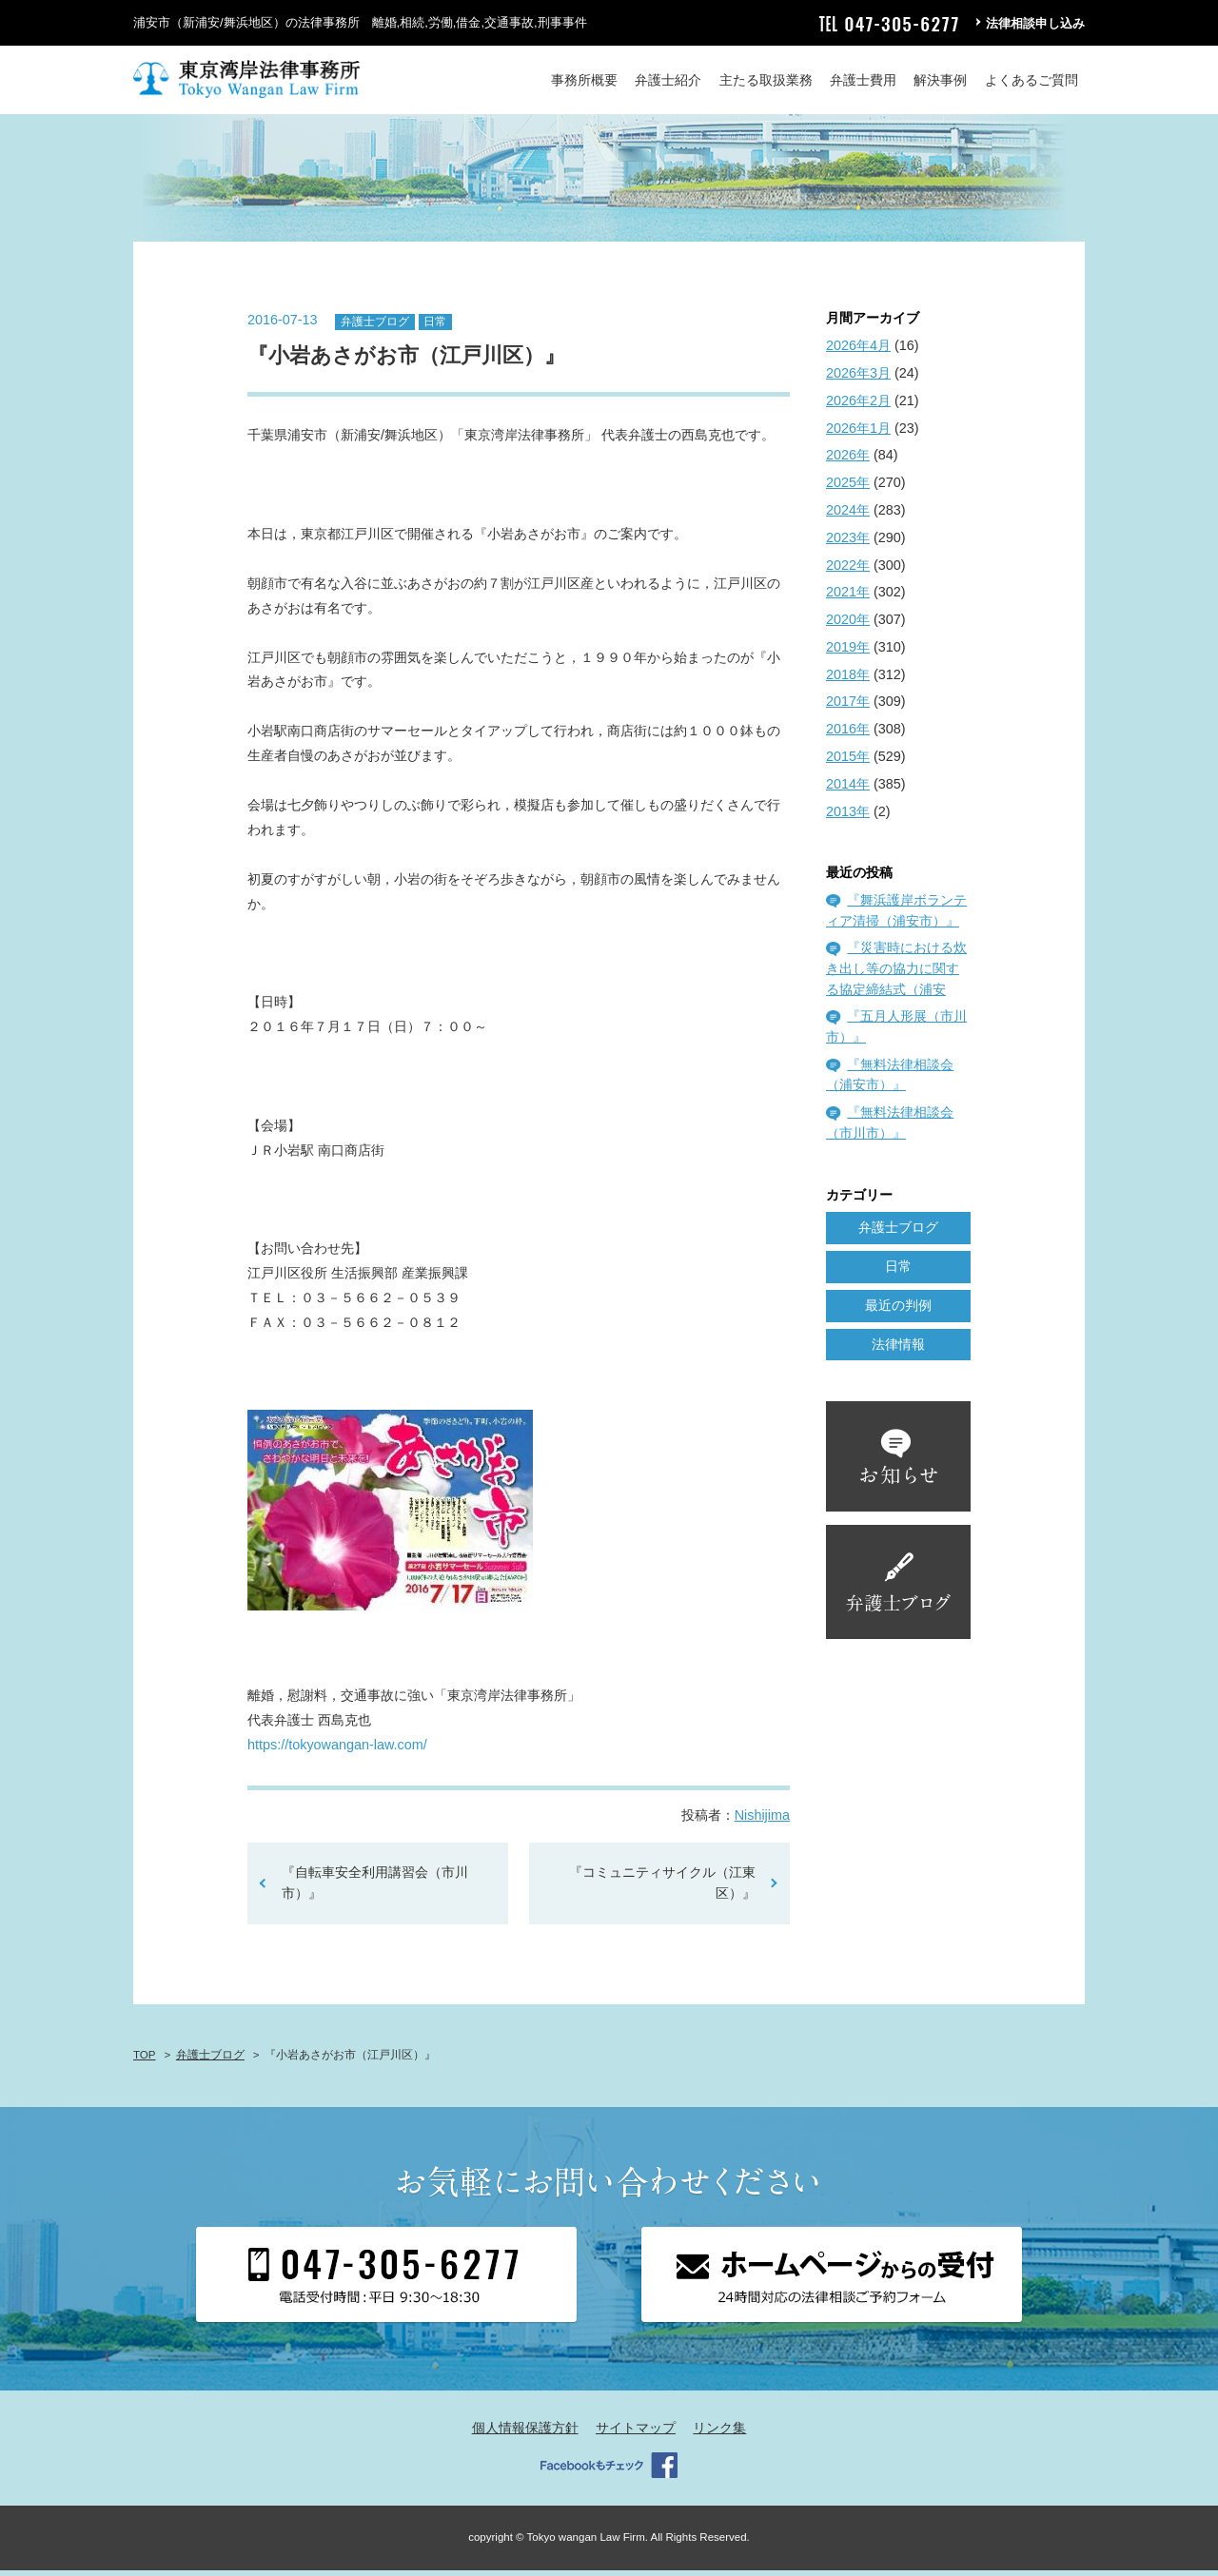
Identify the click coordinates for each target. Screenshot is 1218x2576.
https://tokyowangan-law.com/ (337, 1751)
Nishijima (762, 1821)
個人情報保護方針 (525, 2434)
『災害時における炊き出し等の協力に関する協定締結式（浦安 (896, 974)
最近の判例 (898, 1310)
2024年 (848, 515)
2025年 (848, 489)
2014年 (848, 789)
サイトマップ (636, 2434)
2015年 (848, 762)
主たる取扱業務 (766, 80)
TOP (144, 2061)
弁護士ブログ (375, 327)
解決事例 (940, 80)
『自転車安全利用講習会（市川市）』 (375, 1889)
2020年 (848, 625)
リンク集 (719, 2434)
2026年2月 (858, 406)
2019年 (848, 652)
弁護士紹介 (668, 80)
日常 (434, 327)
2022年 (848, 570)
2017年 (848, 707)
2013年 (848, 817)
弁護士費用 (863, 80)
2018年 (848, 680)
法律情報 (898, 1349)
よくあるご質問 (1031, 80)
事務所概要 (584, 80)
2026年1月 (858, 433)
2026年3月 (858, 378)
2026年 (848, 461)
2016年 (848, 735)
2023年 (848, 543)
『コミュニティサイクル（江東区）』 (662, 1889)
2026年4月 (858, 352)
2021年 (848, 598)
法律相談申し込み (1035, 23)
